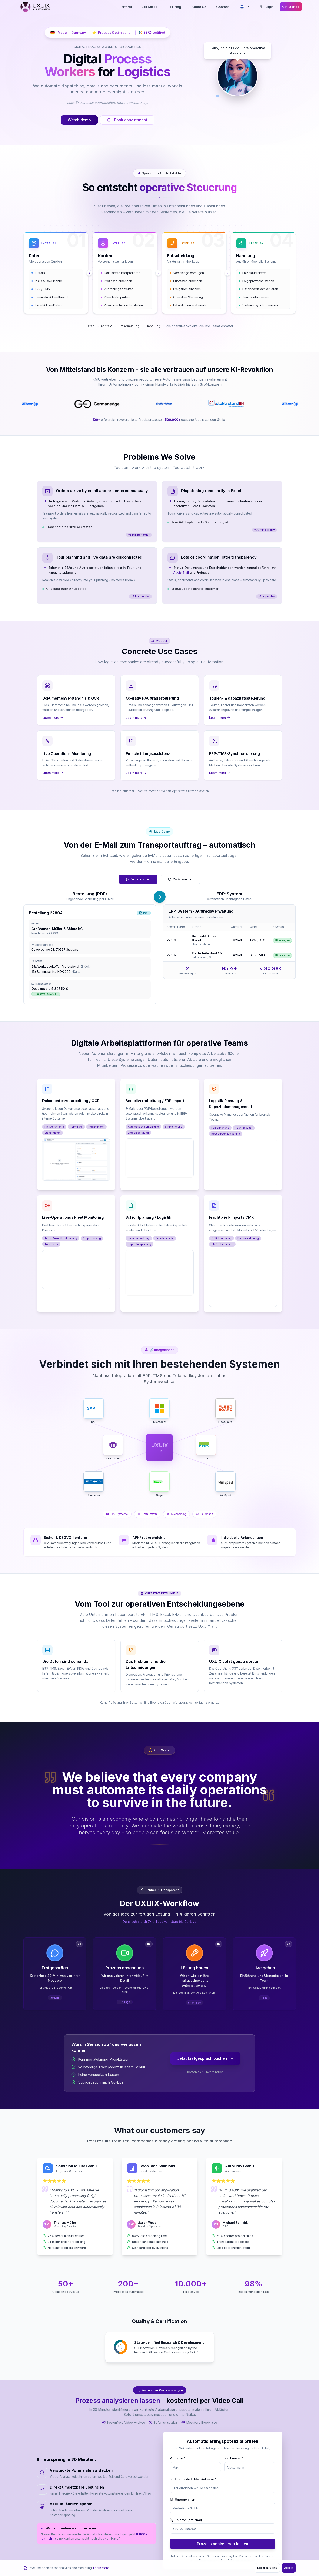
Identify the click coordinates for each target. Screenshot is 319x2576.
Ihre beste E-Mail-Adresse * (193, 2479)
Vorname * (178, 2458)
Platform (125, 7)
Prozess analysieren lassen (222, 2544)
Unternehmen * (184, 2499)
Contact (222, 7)
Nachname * (233, 2458)
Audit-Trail (181, 572)
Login (266, 7)
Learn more (101, 2570)
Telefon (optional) (186, 2520)
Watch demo (79, 120)
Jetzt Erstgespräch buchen (205, 2058)
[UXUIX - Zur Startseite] (35, 7)
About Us (198, 7)
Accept (288, 2570)
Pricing (175, 7)
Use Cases (151, 7)
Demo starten (138, 879)
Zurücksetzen (180, 879)
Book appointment (127, 120)
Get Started (290, 7)
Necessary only (267, 2570)
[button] (76, 1159)
